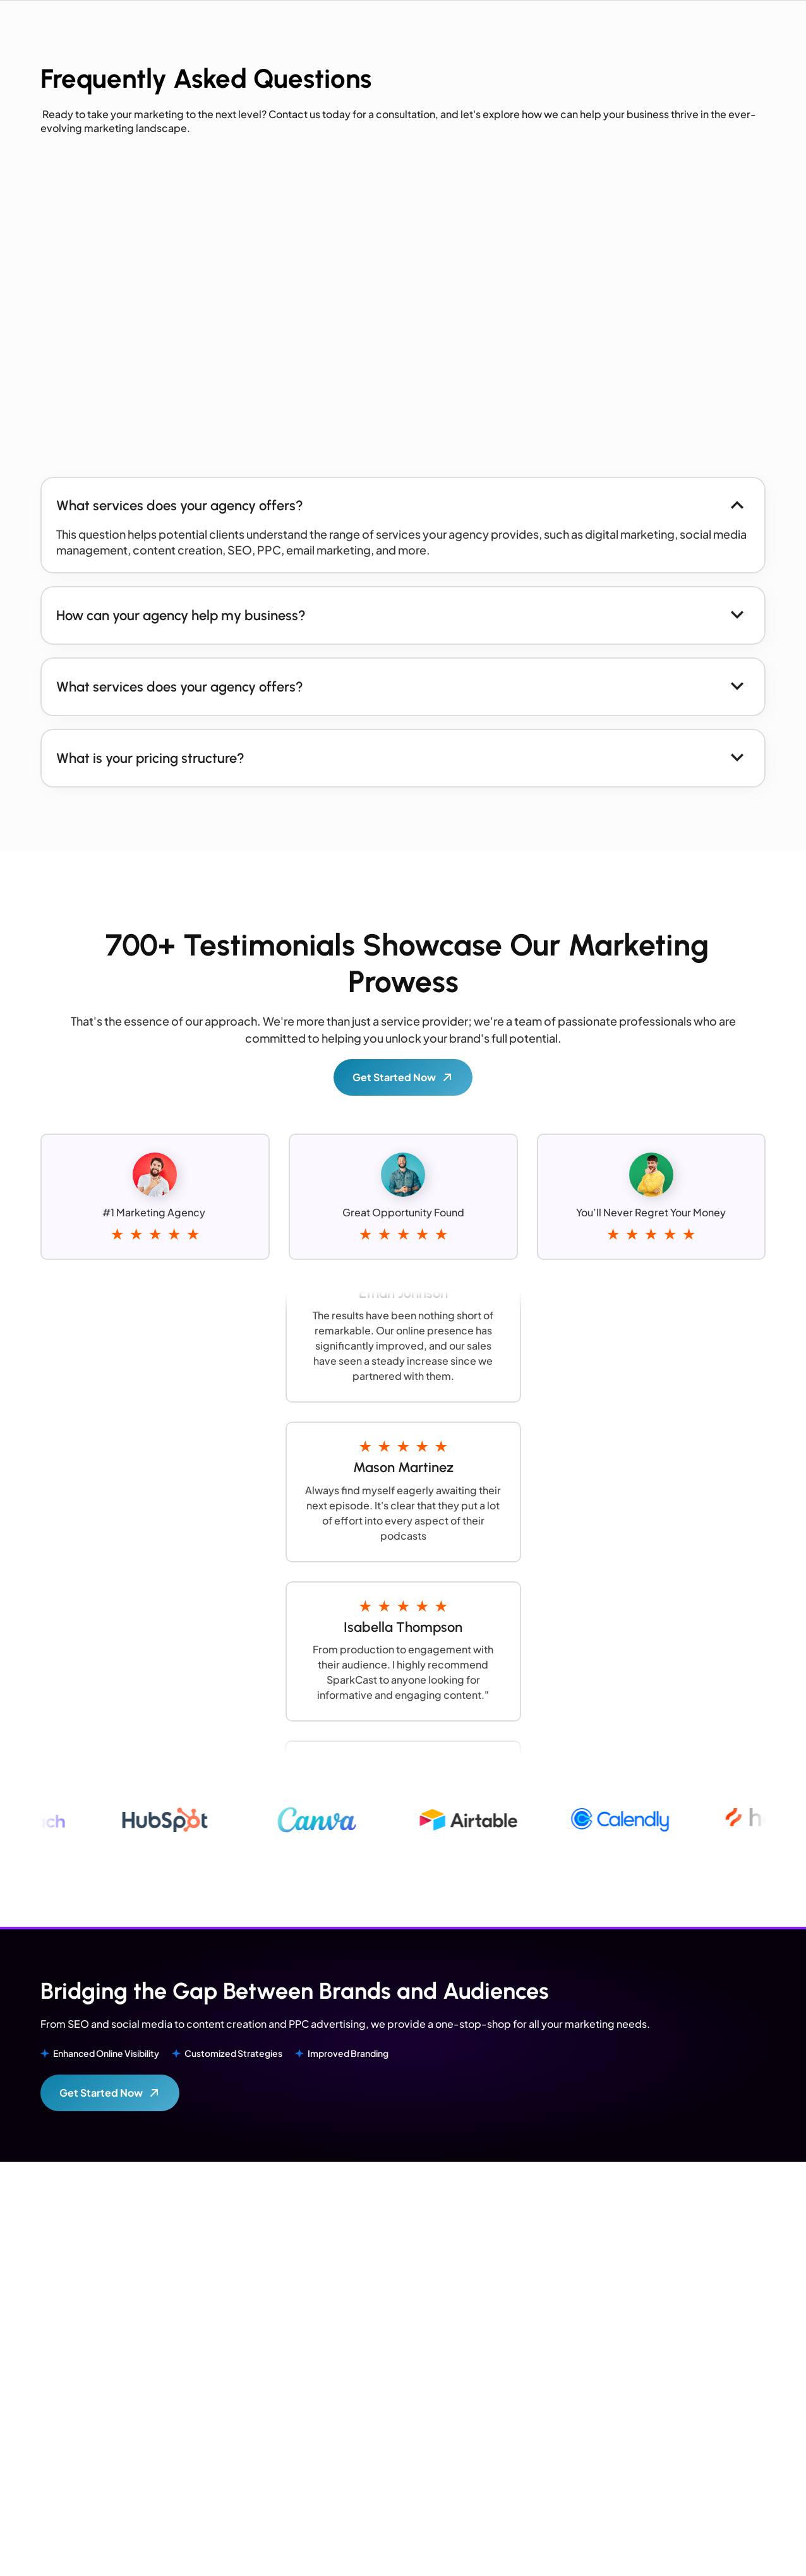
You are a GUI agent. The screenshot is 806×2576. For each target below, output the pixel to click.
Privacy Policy (753, 2549)
